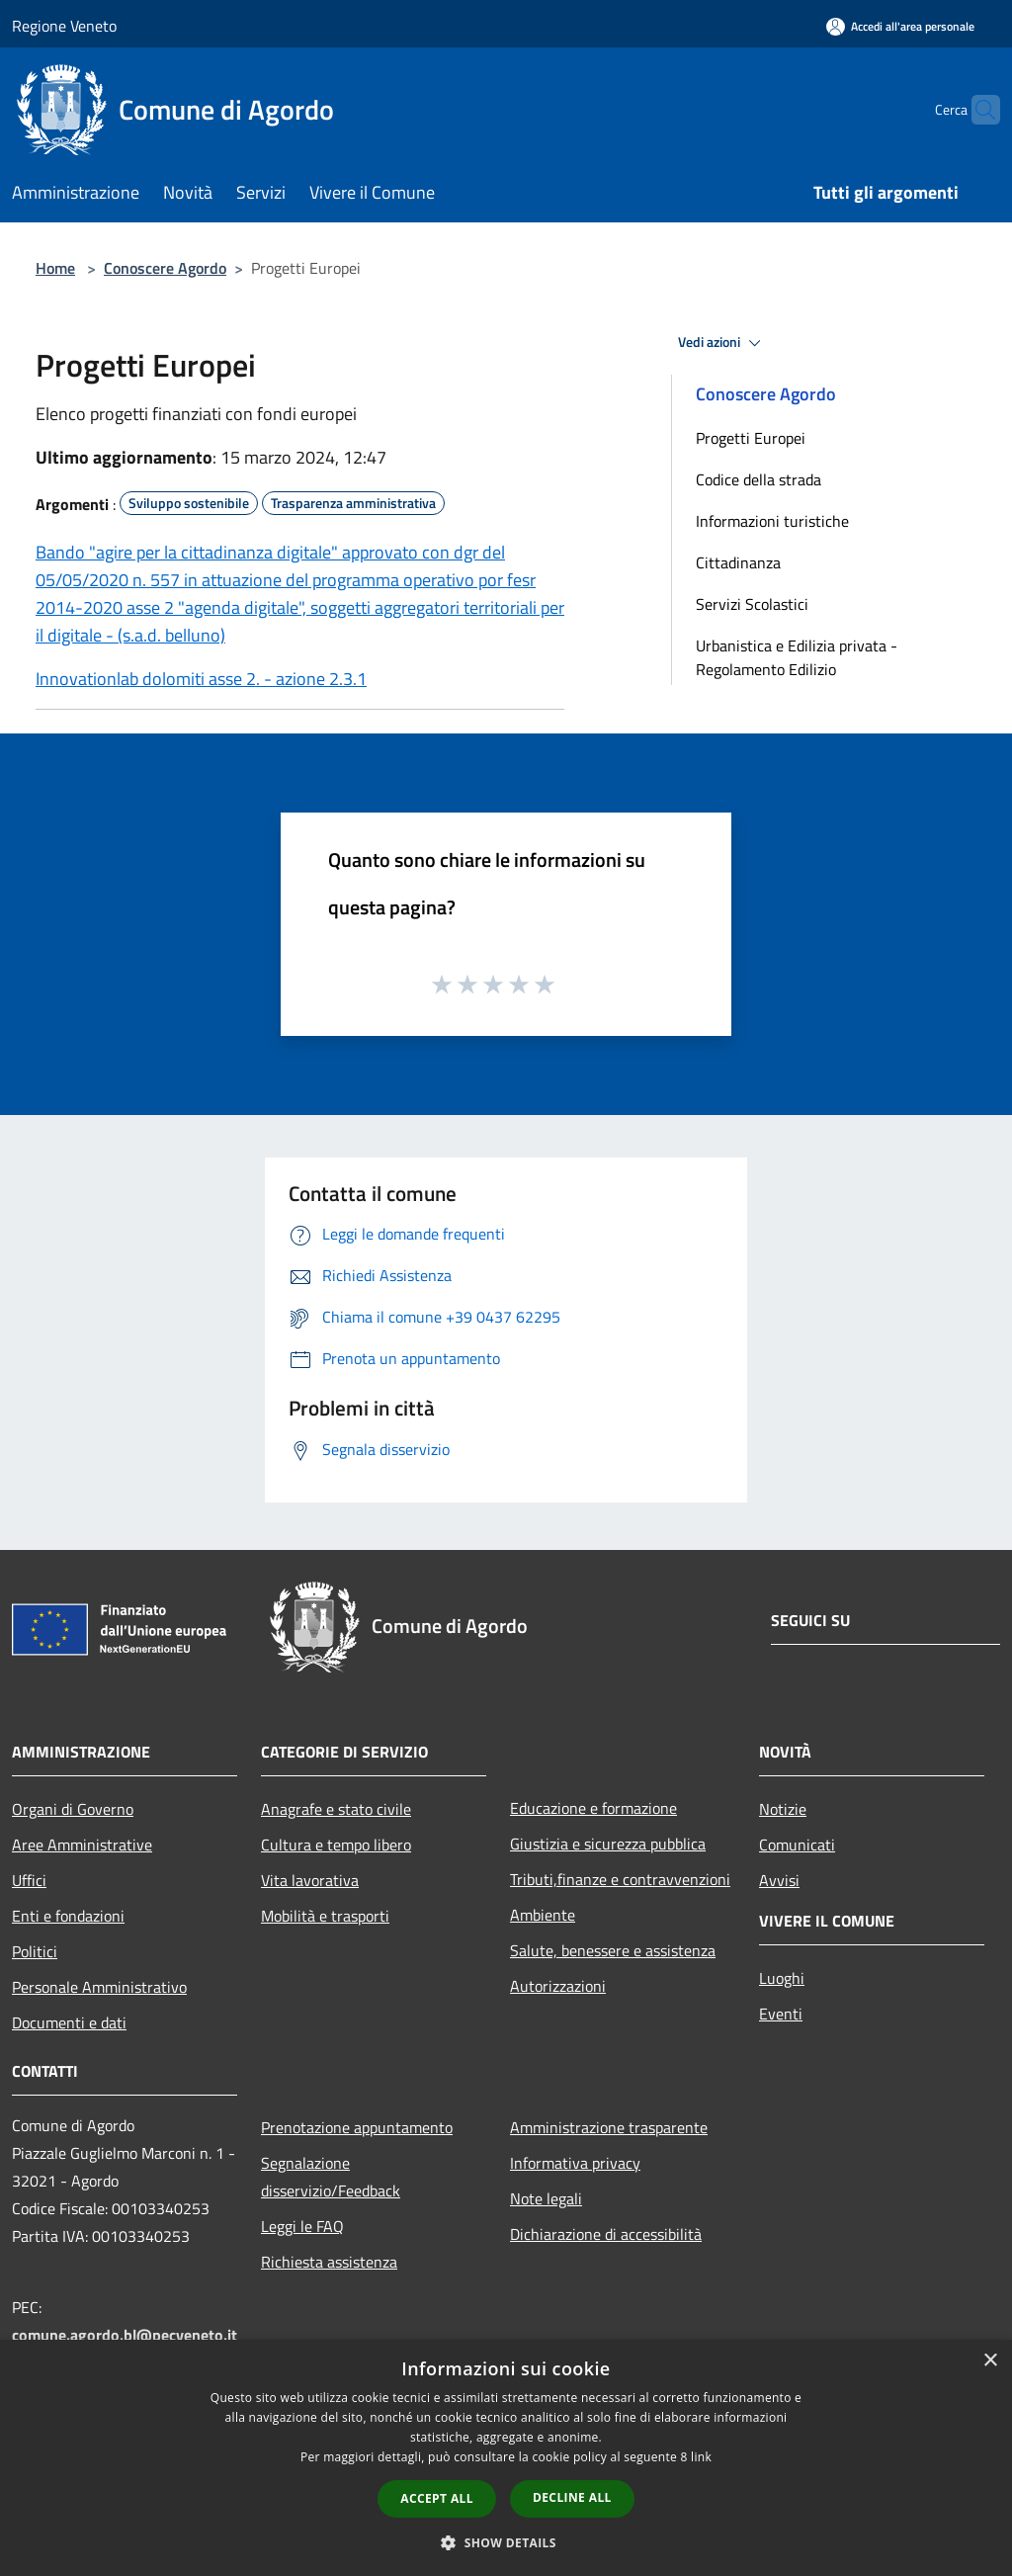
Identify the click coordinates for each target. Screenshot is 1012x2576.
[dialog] (506, 2458)
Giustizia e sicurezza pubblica (608, 1843)
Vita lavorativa (310, 1880)
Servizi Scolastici (752, 604)
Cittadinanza (738, 562)
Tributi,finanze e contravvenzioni (620, 1879)
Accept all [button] (436, 2498)
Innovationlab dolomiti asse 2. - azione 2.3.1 (201, 678)
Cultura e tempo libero (336, 1844)
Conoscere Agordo (165, 268)
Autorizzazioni (558, 1986)
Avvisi (779, 1880)
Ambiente (542, 1915)
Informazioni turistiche (772, 521)
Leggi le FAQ (302, 2226)
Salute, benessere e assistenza (613, 1950)
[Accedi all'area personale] (900, 26)
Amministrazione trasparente (609, 2127)
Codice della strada (758, 479)
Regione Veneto (64, 26)
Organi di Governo (72, 1809)
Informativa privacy (575, 2163)
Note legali (546, 2198)
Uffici (29, 1880)
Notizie (782, 1809)
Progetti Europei (750, 438)
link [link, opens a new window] (701, 2456)
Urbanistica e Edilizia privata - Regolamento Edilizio (796, 657)
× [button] (989, 2361)
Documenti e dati (69, 2022)
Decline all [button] (572, 2497)
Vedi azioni (722, 343)
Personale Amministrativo (99, 1987)
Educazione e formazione (593, 1808)
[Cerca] (976, 109)
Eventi (780, 2013)
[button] (506, 2542)
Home (55, 268)
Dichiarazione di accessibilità (606, 2234)
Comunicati (797, 1844)
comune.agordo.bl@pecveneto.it (124, 2335)
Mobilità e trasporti (325, 1916)
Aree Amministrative (82, 1844)
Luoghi (781, 1978)
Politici (34, 1951)
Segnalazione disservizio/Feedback (330, 2176)
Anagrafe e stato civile (336, 1809)
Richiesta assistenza (329, 2262)
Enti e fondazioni (68, 1916)
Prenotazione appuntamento (357, 2127)
